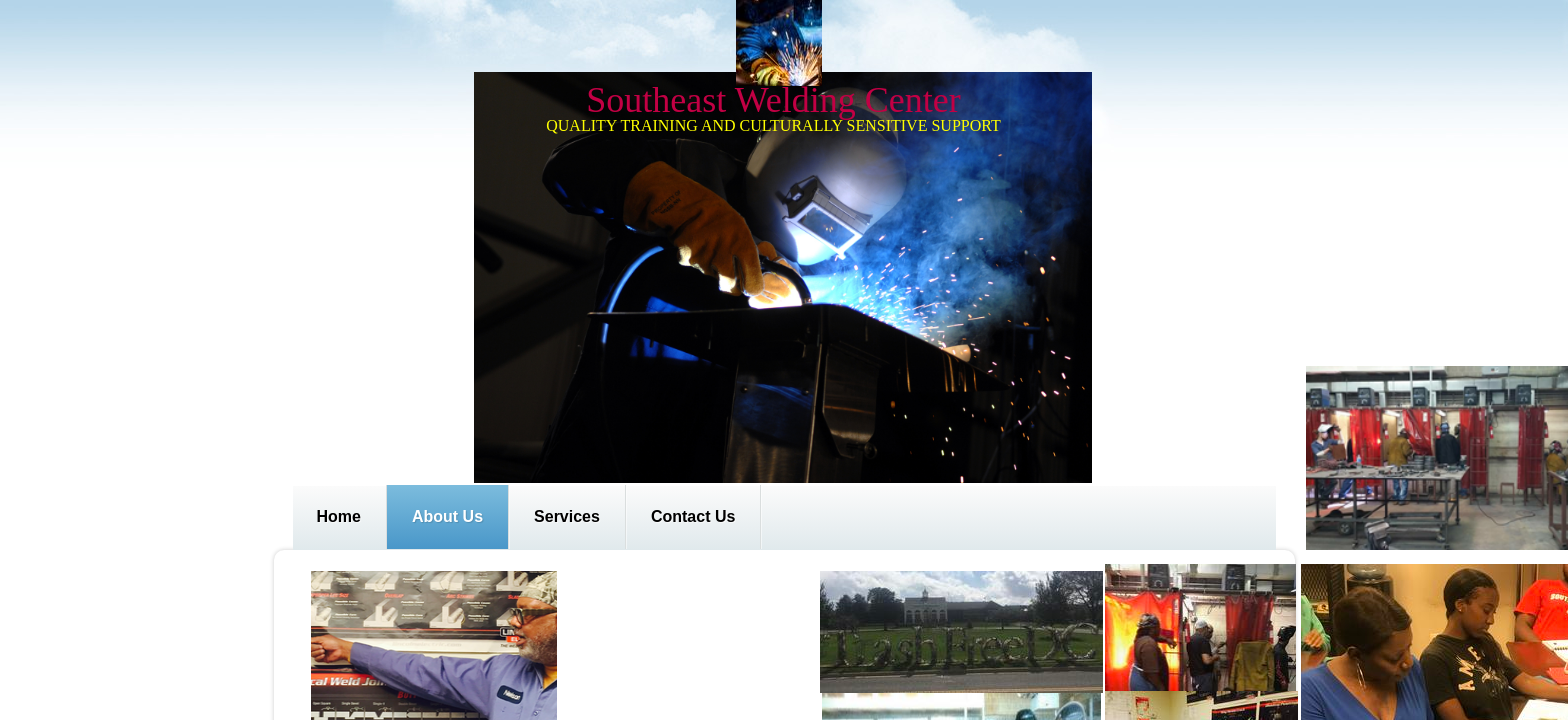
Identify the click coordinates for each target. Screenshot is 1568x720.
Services (567, 516)
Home (339, 516)
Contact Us (693, 516)
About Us (447, 516)
